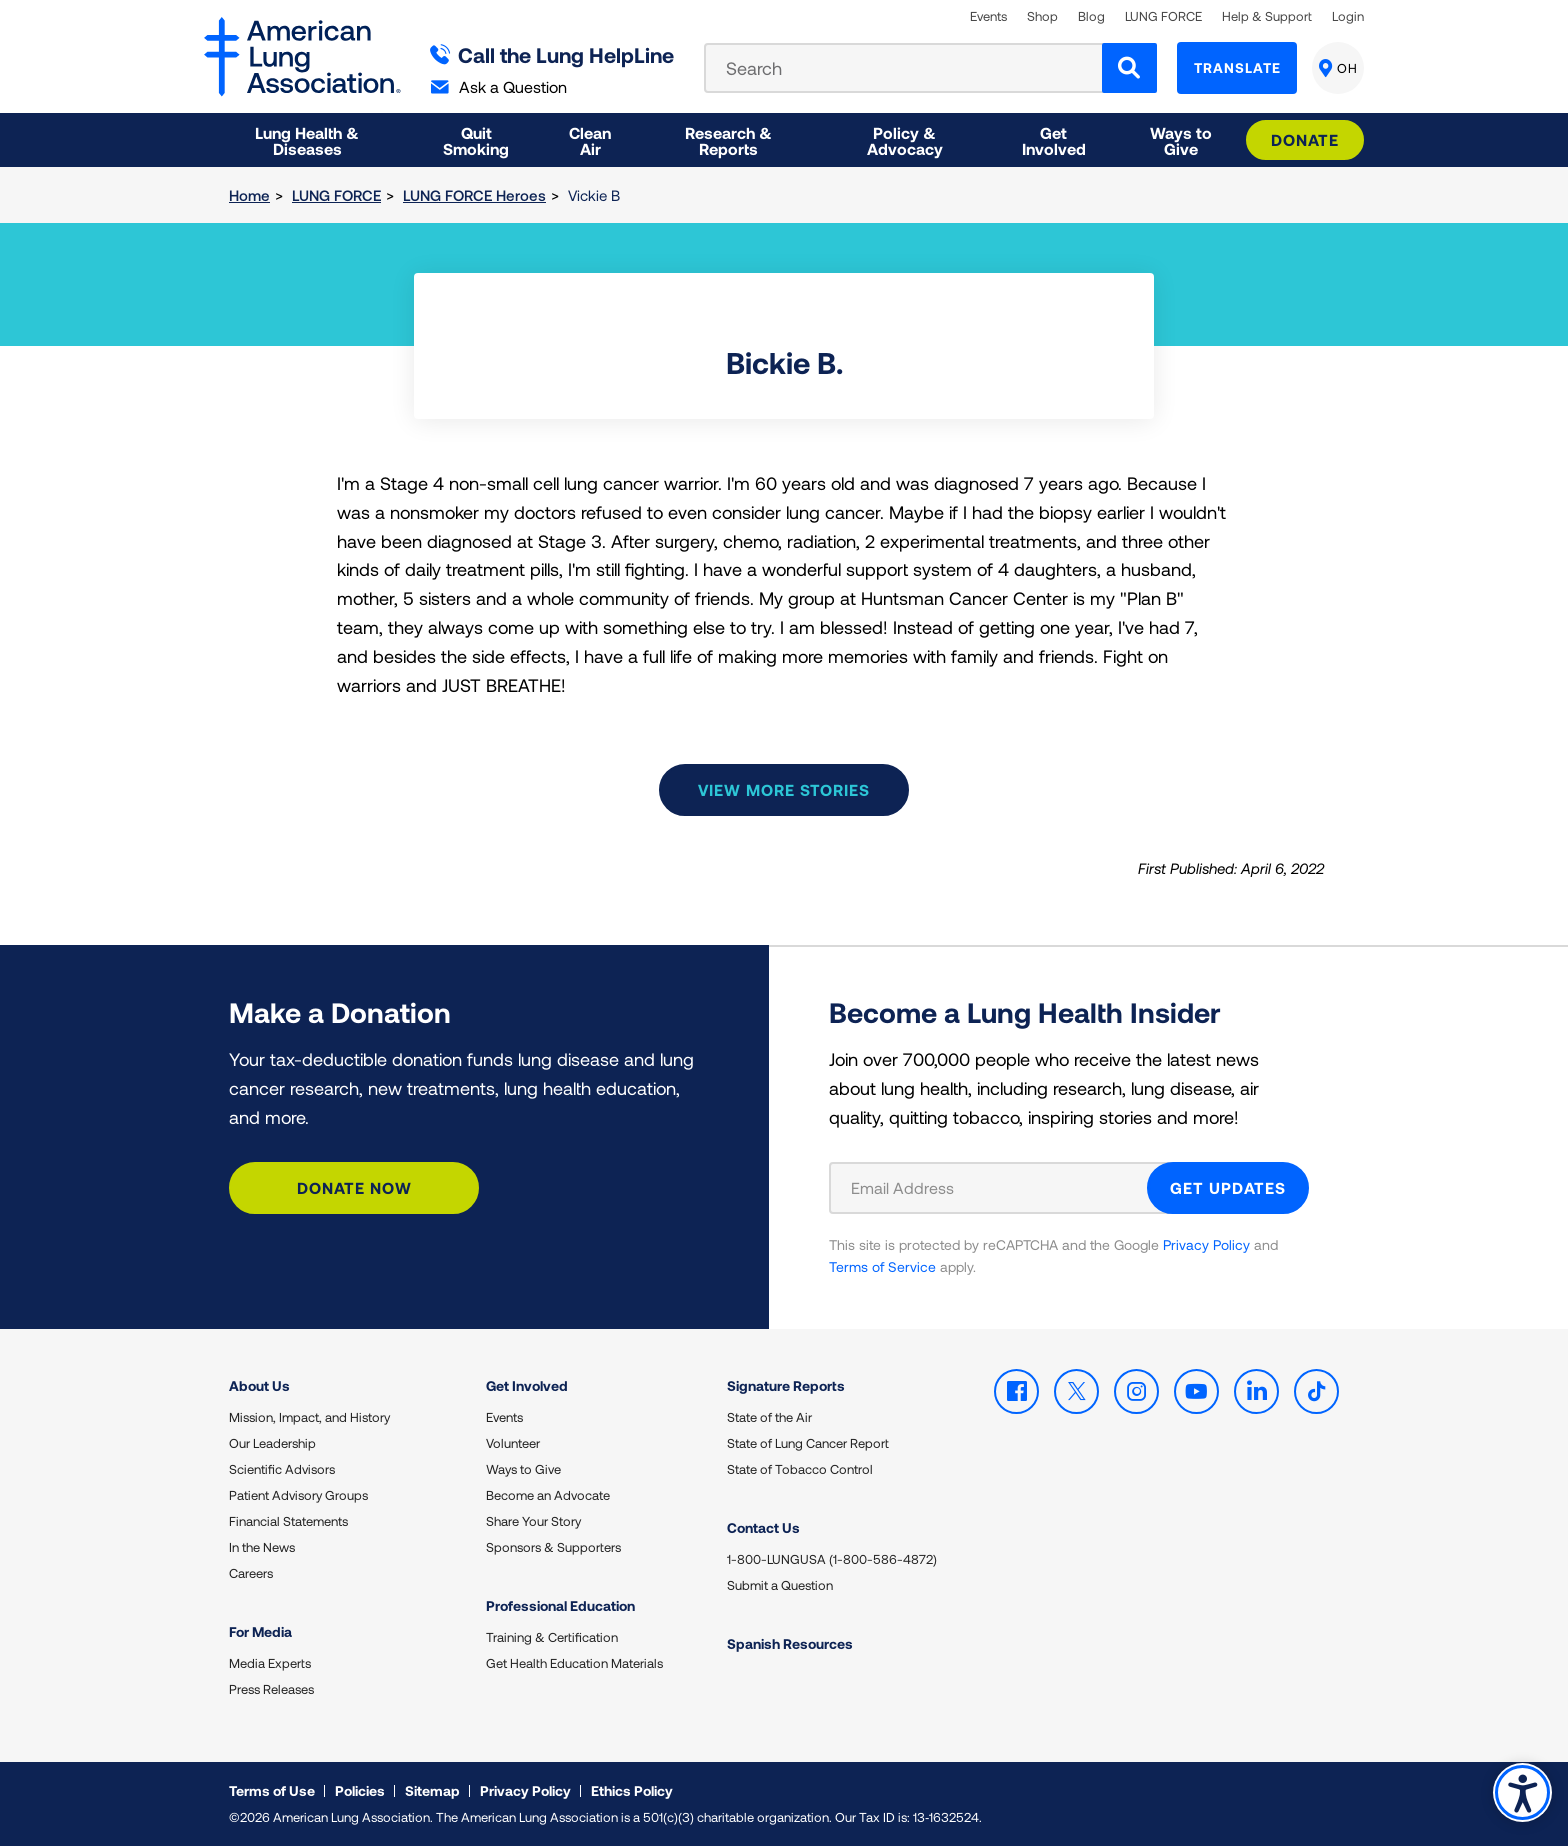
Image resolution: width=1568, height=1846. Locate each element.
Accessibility (1522, 1792)
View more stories (784, 789)
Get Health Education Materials (574, 1663)
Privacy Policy (1206, 1244)
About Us (259, 1385)
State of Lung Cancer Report (808, 1443)
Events (988, 16)
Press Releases (271, 1689)
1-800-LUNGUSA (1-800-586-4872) (832, 1559)
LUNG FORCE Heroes (474, 195)
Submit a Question (780, 1585)
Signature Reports (786, 1385)
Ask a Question (499, 86)
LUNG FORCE (1163, 16)
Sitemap (432, 1790)
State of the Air (769, 1417)
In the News (262, 1547)
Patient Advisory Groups (298, 1495)
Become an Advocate (548, 1495)
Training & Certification (552, 1637)
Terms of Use (272, 1790)
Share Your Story (533, 1521)
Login (1348, 16)
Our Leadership (272, 1443)
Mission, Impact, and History (309, 1417)
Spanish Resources (790, 1643)
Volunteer (513, 1443)
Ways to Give (523, 1469)
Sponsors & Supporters (553, 1547)
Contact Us (763, 1527)
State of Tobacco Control (800, 1469)
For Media (260, 1631)
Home (249, 195)
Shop (1042, 16)
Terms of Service (882, 1266)
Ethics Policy (632, 1790)
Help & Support (1267, 16)
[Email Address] (1000, 1188)
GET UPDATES (1228, 1187)
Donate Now (354, 1187)
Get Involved (527, 1385)
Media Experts (270, 1663)
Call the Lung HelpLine (552, 54)
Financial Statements (288, 1521)
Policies (360, 1790)
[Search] (1129, 68)
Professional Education (560, 1605)
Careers (251, 1573)
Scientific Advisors (282, 1469)
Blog (1091, 16)
